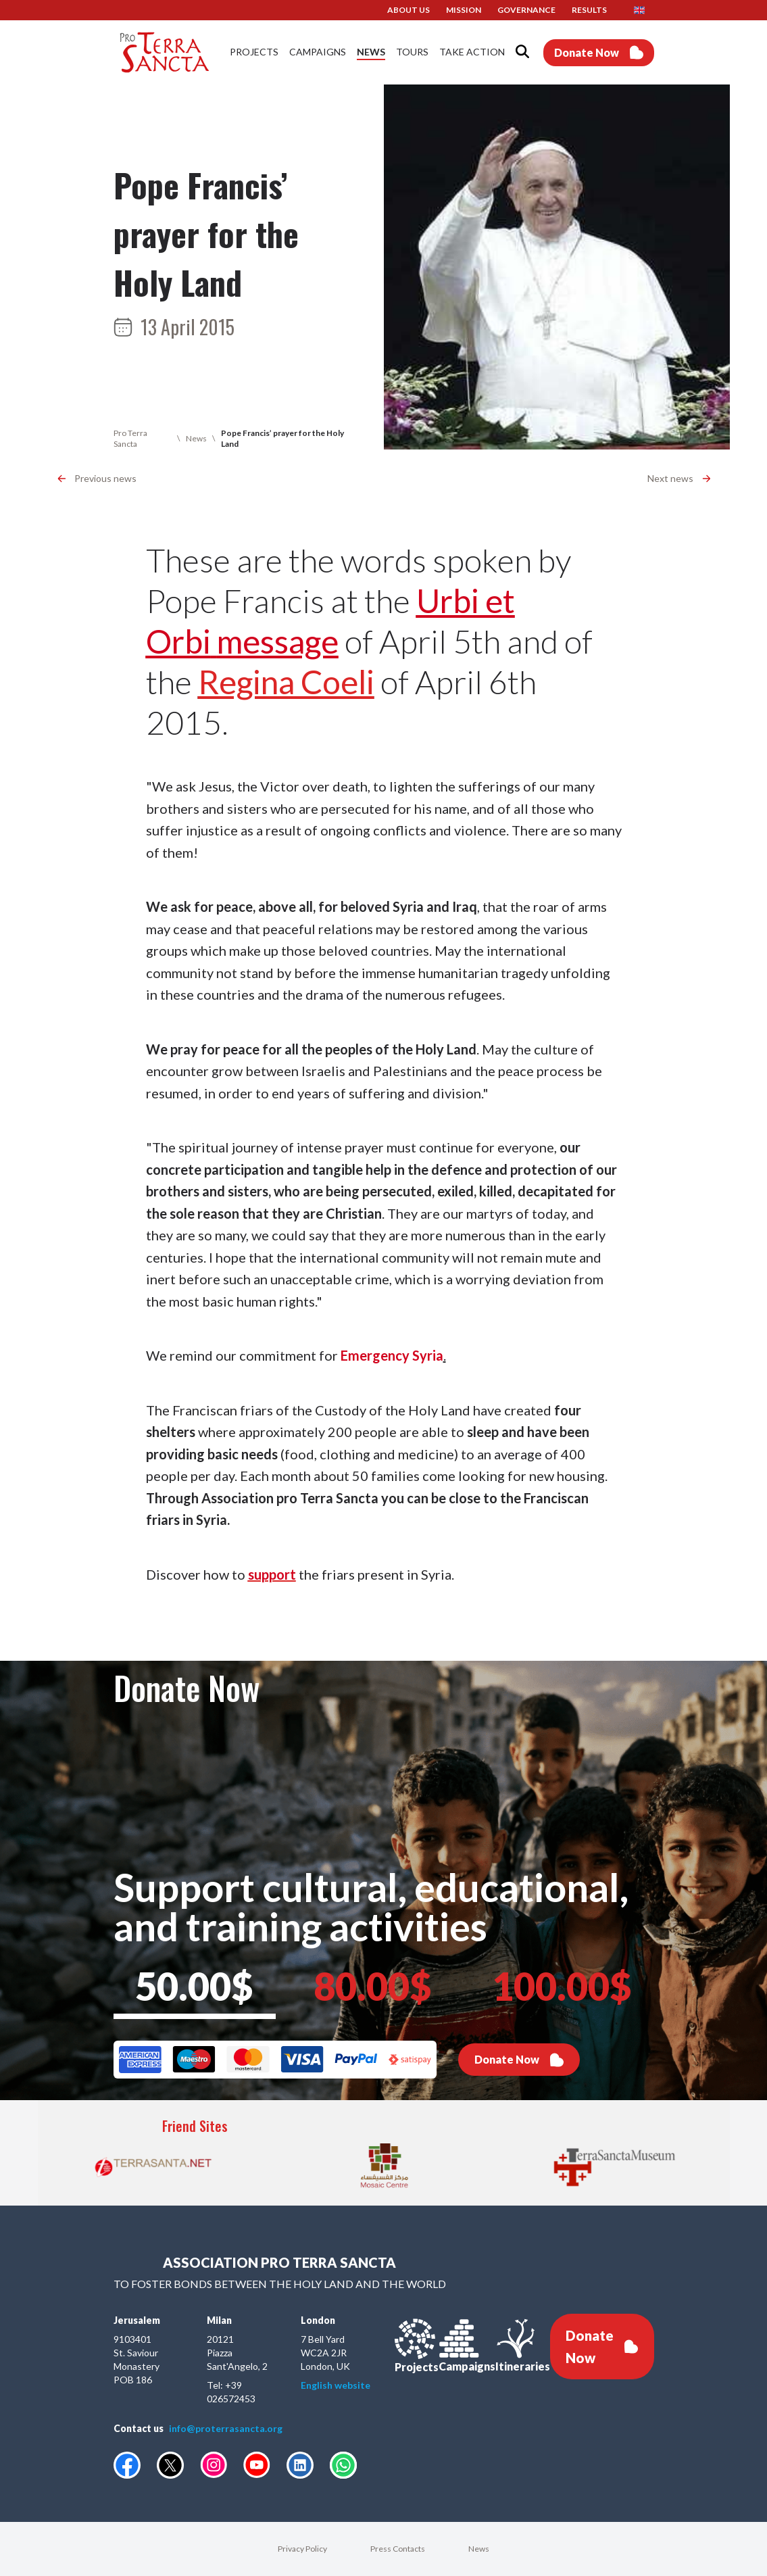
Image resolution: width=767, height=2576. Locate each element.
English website (335, 2385)
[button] (644, 10)
